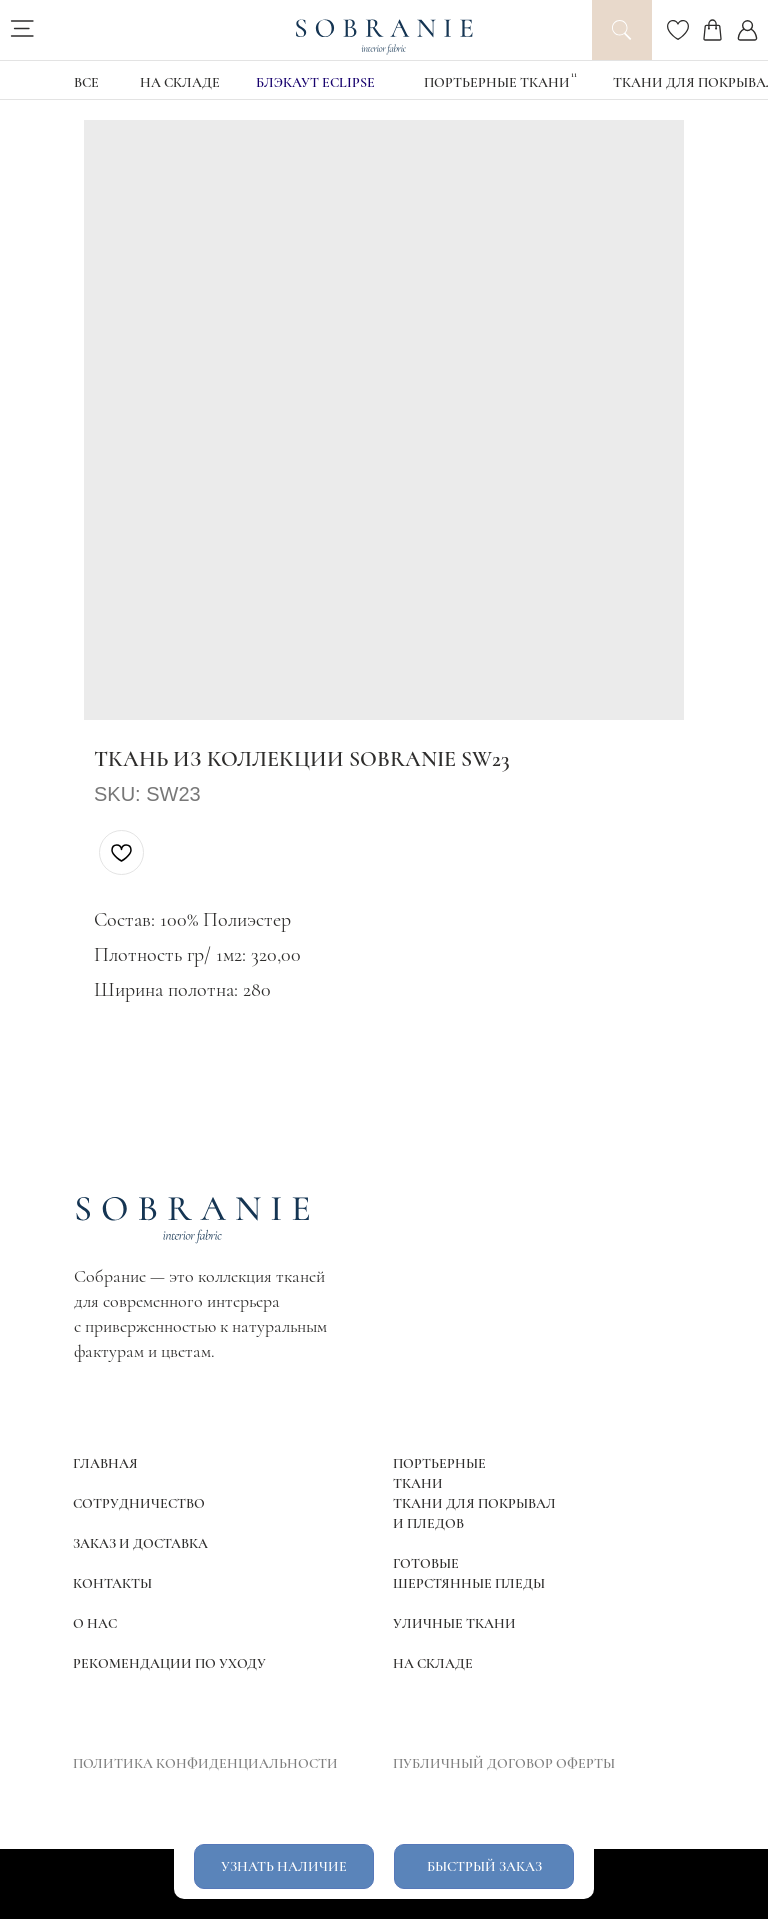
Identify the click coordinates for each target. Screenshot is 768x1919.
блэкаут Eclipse (315, 82)
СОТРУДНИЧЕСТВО (139, 1503)
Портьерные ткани (497, 82)
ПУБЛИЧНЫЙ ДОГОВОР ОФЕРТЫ (504, 1763)
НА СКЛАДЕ (180, 82)
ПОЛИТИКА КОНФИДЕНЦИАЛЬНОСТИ (205, 1763)
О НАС (95, 1623)
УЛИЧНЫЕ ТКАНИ (454, 1623)
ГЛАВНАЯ (105, 1463)
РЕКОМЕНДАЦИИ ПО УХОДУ (169, 1663)
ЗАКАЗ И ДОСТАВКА (140, 1543)
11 (574, 74)
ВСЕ (86, 82)
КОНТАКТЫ (112, 1583)
